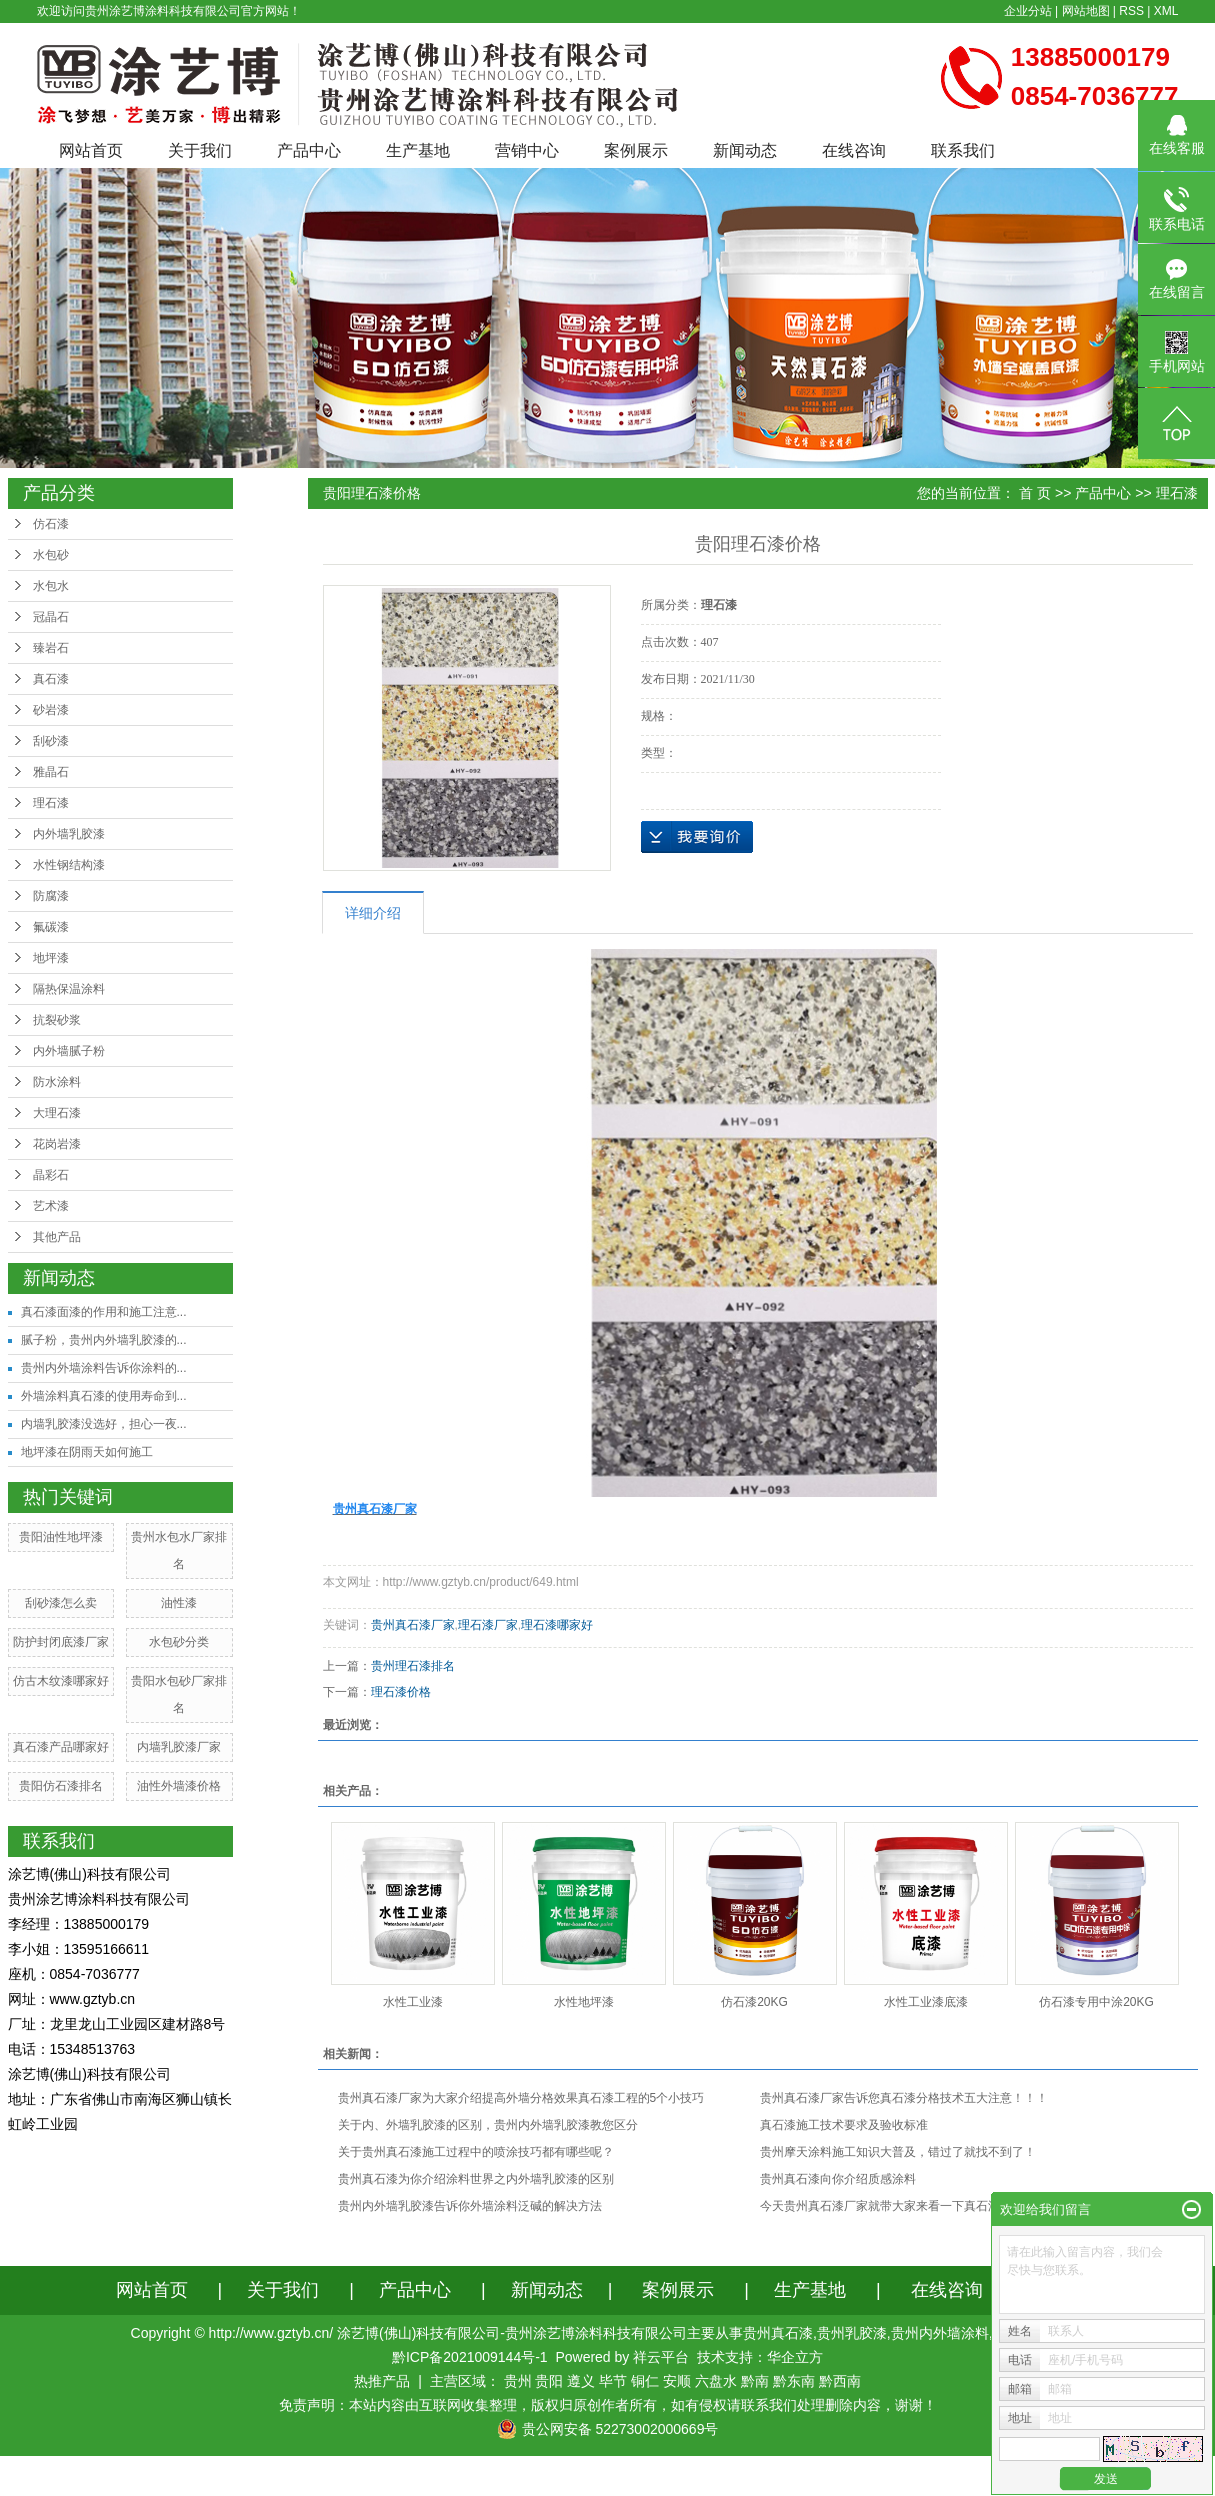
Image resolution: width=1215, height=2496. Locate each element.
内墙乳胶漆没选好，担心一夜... (104, 1424)
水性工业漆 (413, 2002)
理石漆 (51, 803)
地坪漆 (51, 958)
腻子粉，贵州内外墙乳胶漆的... (104, 1340)
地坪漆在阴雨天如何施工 (87, 1452)
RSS (1131, 11)
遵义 (581, 2381)
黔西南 (840, 2381)
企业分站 (1028, 11)
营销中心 (527, 150)
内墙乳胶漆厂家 (179, 1747)
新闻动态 (745, 150)
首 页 (1035, 493)
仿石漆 (51, 524)
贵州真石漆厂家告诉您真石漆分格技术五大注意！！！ (904, 2098)
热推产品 (382, 2381)
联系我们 (963, 150)
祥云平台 (661, 2357)
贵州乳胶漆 (852, 2333)
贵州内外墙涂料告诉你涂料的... (104, 1368)
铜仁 (645, 2381)
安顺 (677, 2381)
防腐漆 (51, 896)
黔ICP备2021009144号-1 (470, 2357)
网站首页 (91, 150)
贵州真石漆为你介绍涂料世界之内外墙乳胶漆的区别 (476, 2179)
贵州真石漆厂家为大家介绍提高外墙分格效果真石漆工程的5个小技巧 (521, 2098)
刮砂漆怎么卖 (61, 1603)
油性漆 (179, 1603)
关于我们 (200, 150)
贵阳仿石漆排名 (61, 1786)
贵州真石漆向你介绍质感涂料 (838, 2179)
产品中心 (309, 150)
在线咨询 (854, 150)
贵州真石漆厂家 (413, 1625)
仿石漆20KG (754, 2002)
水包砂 (51, 555)
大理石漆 (57, 1113)
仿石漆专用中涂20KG (1096, 2002)
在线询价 (697, 837)
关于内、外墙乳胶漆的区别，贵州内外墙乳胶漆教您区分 (488, 2125)
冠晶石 (51, 617)
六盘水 (716, 2381)
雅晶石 (51, 772)
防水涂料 (57, 1082)
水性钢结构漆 (69, 865)
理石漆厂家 (488, 1625)
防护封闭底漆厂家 (61, 1642)
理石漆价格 (401, 1692)
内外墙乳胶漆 (69, 834)
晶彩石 (51, 1175)
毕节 (613, 2381)
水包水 (51, 586)
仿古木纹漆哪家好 (61, 1681)
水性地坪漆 (584, 2002)
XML (1166, 11)
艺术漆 (51, 1206)
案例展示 (636, 150)
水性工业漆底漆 (926, 2002)
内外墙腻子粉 (69, 1051)
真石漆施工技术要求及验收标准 (844, 2125)
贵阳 (549, 2381)
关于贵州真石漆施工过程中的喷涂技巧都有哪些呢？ (476, 2152)
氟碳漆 (51, 927)
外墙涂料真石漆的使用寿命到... (104, 1396)
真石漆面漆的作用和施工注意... (104, 1312)
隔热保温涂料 (69, 989)
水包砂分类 (179, 1642)
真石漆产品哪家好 (61, 1747)
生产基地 (418, 150)
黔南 (755, 2381)
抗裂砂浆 (57, 1020)
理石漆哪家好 (557, 1625)
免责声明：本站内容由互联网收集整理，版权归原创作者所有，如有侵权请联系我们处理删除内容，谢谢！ (608, 2405)
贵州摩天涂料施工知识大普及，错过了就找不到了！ (898, 2152)
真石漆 (51, 679)
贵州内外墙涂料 (940, 2333)
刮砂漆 (51, 741)
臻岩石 (51, 648)
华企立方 (795, 2357)
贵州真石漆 (778, 2333)
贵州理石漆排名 (413, 1666)
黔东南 (794, 2381)
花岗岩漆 (57, 1144)
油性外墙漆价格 (179, 1786)
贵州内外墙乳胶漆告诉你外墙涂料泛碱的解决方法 (470, 2206)
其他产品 (57, 1237)
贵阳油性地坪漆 (61, 1537)
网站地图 (1086, 11)
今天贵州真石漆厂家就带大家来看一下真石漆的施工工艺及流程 (928, 2206)
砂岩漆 (51, 710)
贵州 (518, 2381)
